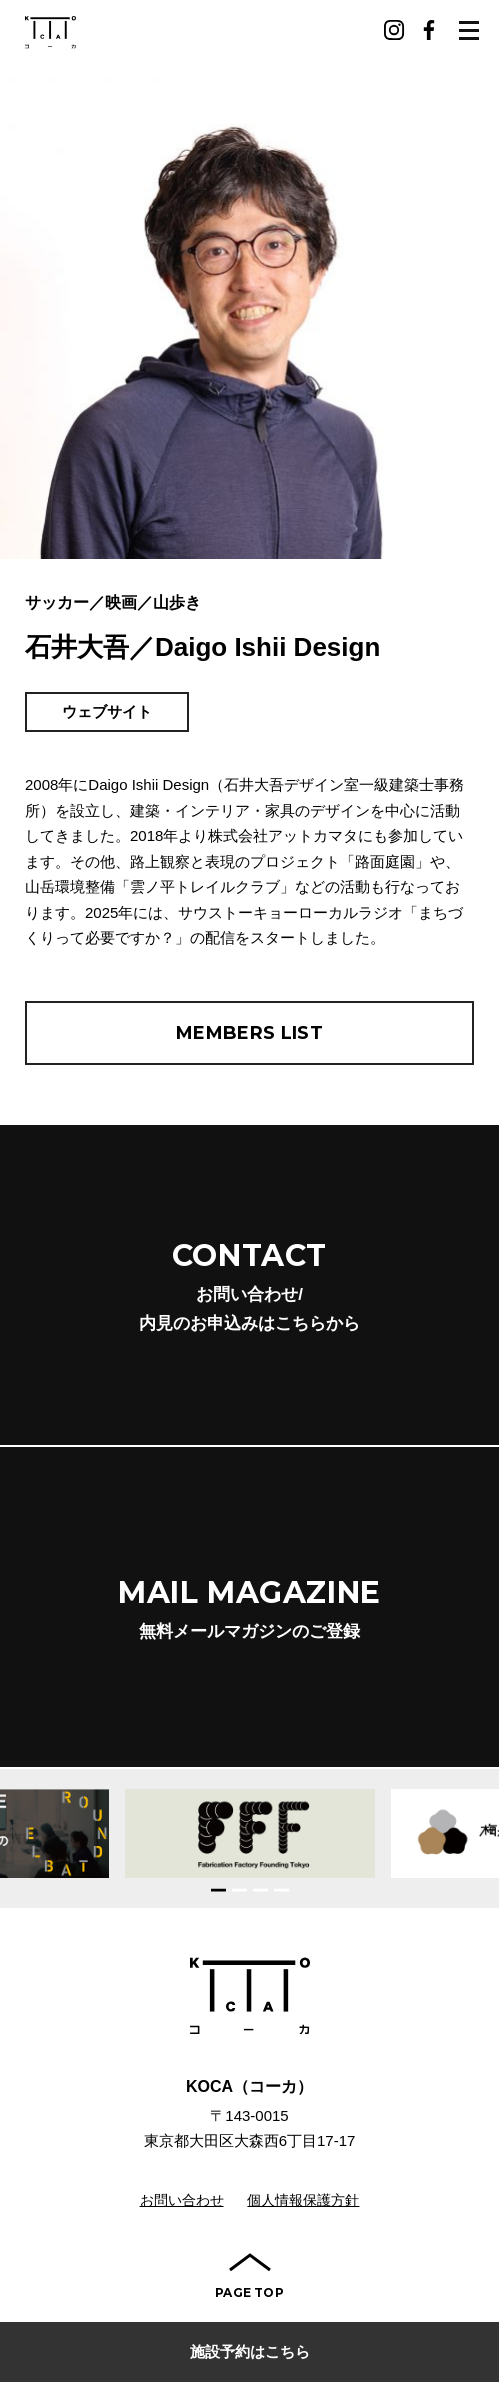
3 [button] (260, 1889)
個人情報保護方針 (303, 2200)
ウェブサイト (107, 711)
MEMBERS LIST (249, 1033)
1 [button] (218, 1889)
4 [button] (281, 1889)
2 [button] (239, 1889)
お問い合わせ (182, 2200)
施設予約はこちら (250, 2351)
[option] (250, 1833)
